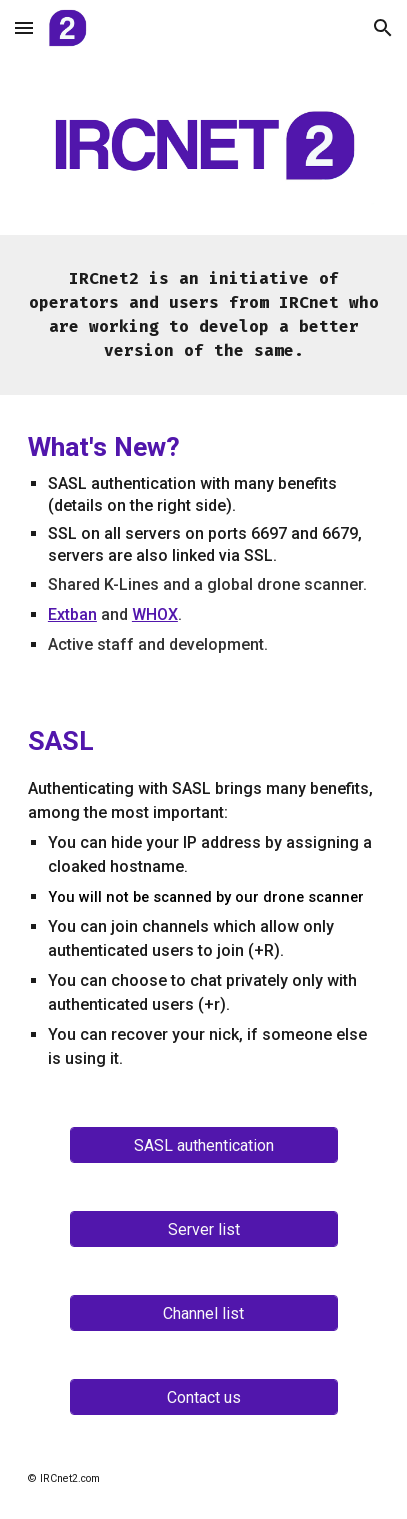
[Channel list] (204, 1313)
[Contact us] (204, 1397)
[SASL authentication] (204, 1145)
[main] (203, 315)
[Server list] (204, 1229)
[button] (24, 27)
